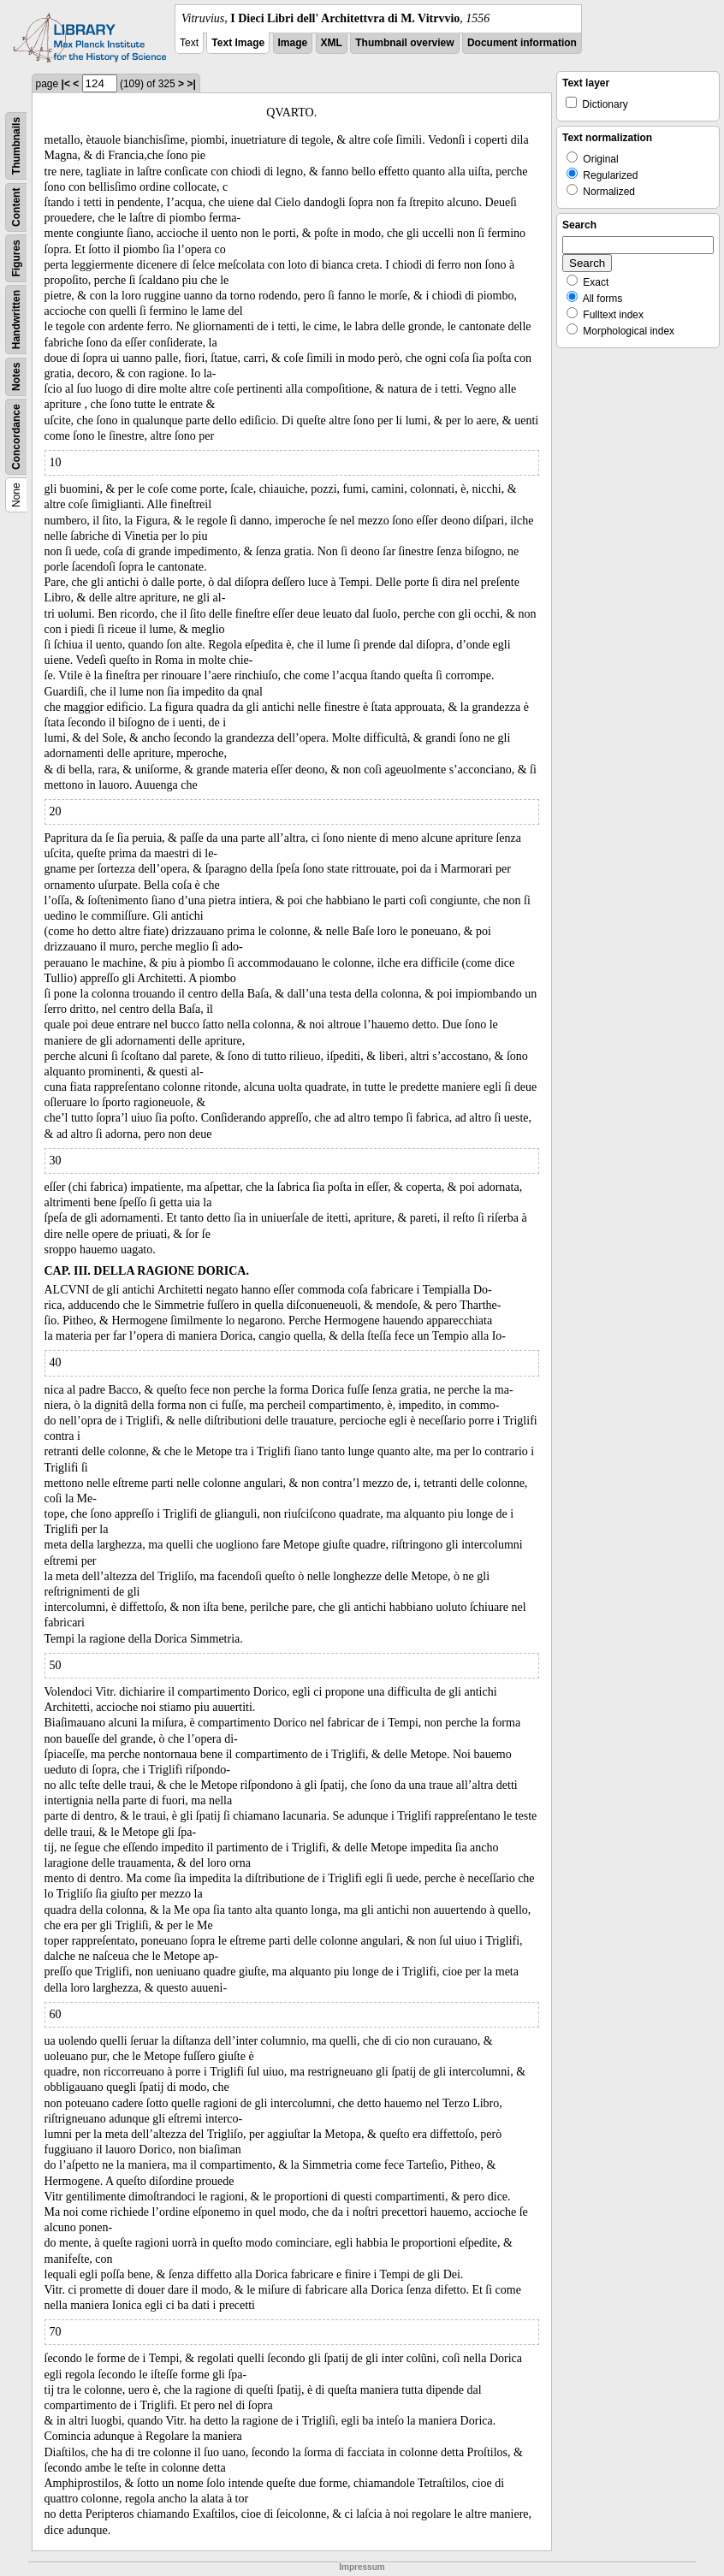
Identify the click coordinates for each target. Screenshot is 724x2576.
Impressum (361, 2567)
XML (331, 43)
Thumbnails (16, 146)
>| (191, 84)
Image (293, 43)
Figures (16, 258)
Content (16, 207)
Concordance (16, 437)
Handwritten (16, 319)
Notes (16, 377)
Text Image (237, 43)
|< (66, 84)
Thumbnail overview (404, 43)
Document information (522, 43)
